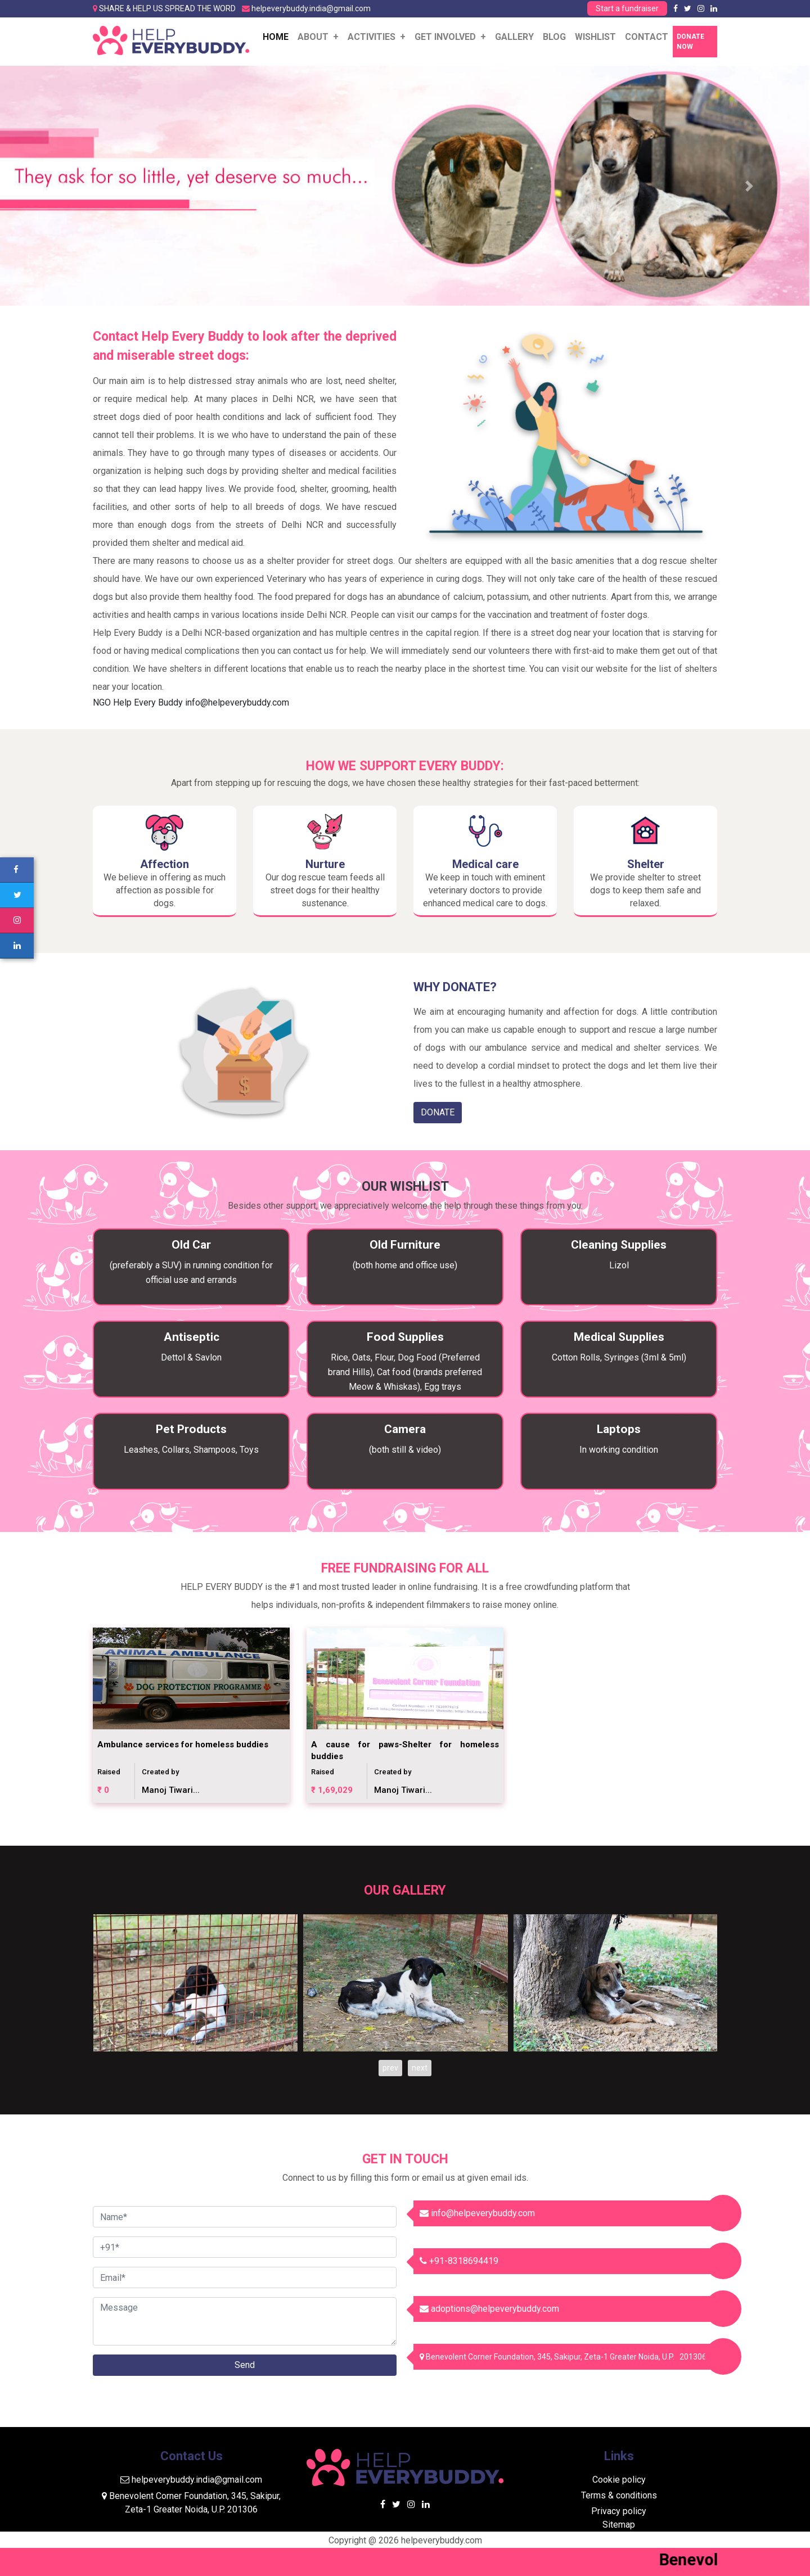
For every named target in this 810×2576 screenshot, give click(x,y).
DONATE (437, 1112)
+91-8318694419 (459, 2261)
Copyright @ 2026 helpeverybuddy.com (405, 2540)
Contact (646, 36)
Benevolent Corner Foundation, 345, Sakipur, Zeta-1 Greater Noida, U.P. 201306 (563, 2356)
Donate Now (690, 42)
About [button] (314, 36)
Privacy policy (618, 2511)
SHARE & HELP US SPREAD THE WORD (167, 8)
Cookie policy (619, 2479)
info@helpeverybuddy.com (237, 702)
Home (278, 36)
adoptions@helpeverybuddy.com (489, 2308)
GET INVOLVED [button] (446, 36)
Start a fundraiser (627, 8)
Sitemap (618, 2524)
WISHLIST (595, 36)
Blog (554, 36)
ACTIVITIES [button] (373, 36)
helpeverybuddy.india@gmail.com (311, 8)
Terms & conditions (619, 2495)
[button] (61, 186)
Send (245, 2365)
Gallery (514, 36)
